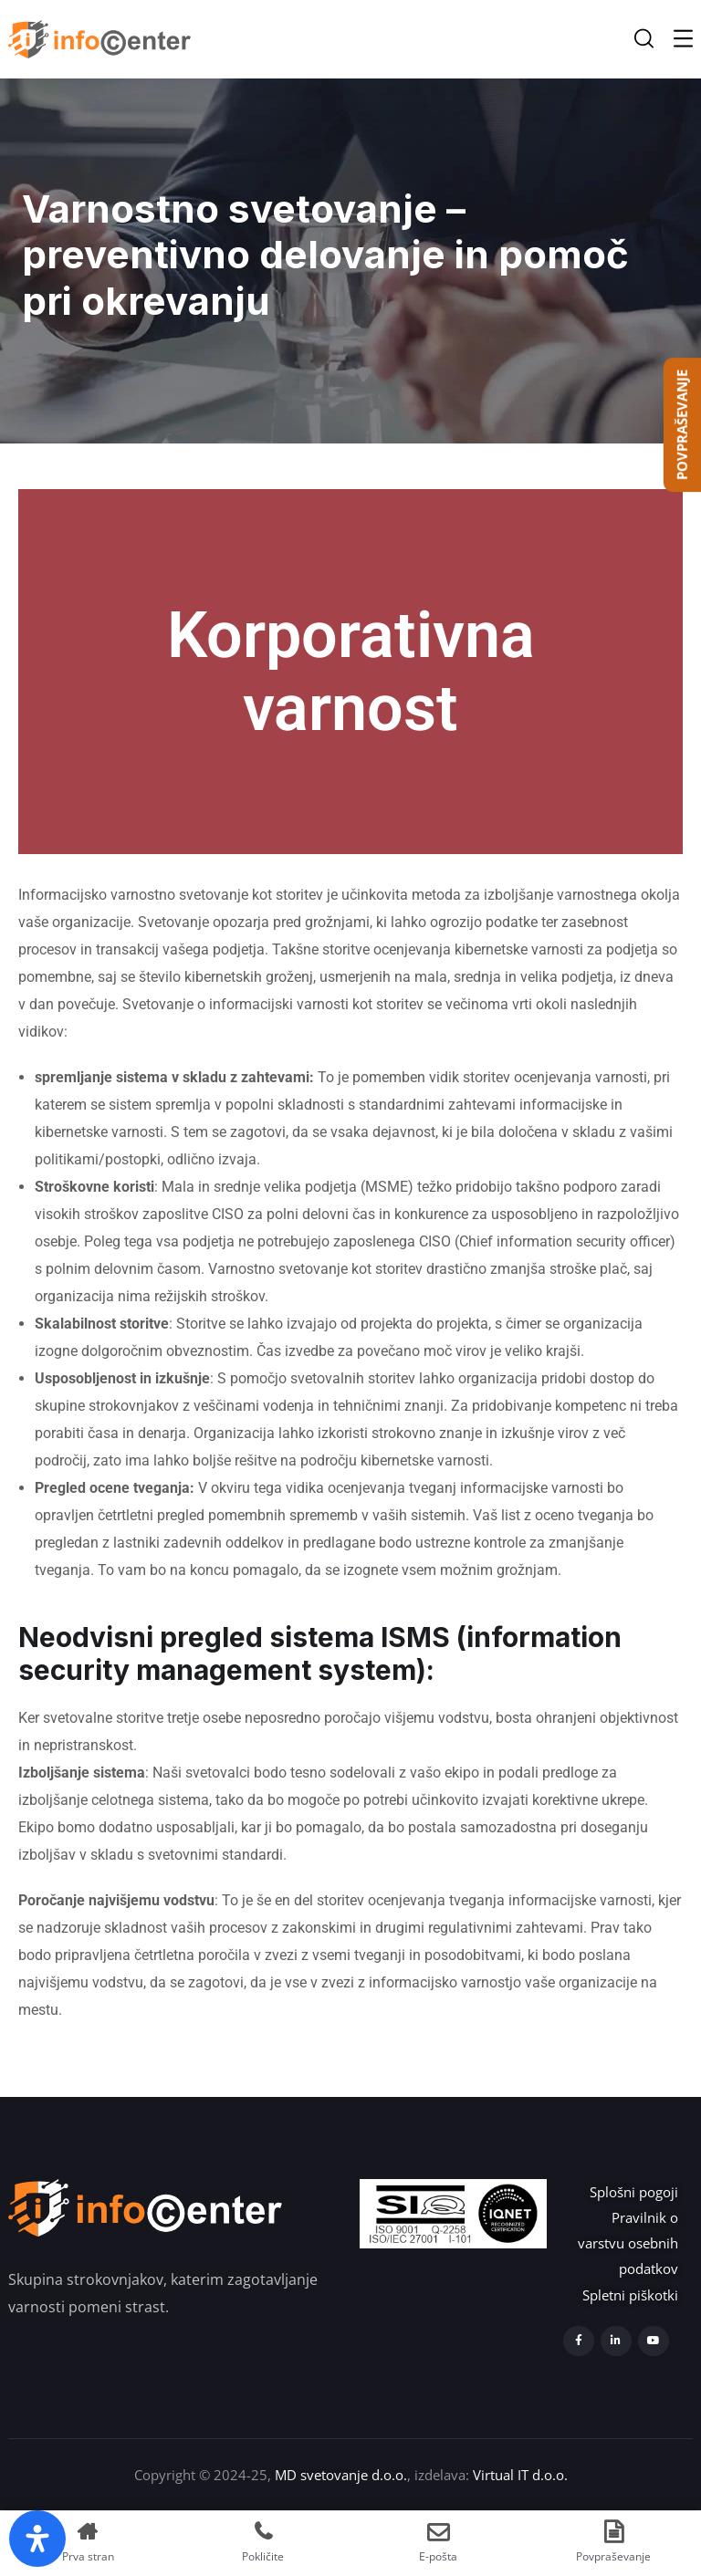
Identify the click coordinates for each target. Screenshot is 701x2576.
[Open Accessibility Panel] (37, 2538)
